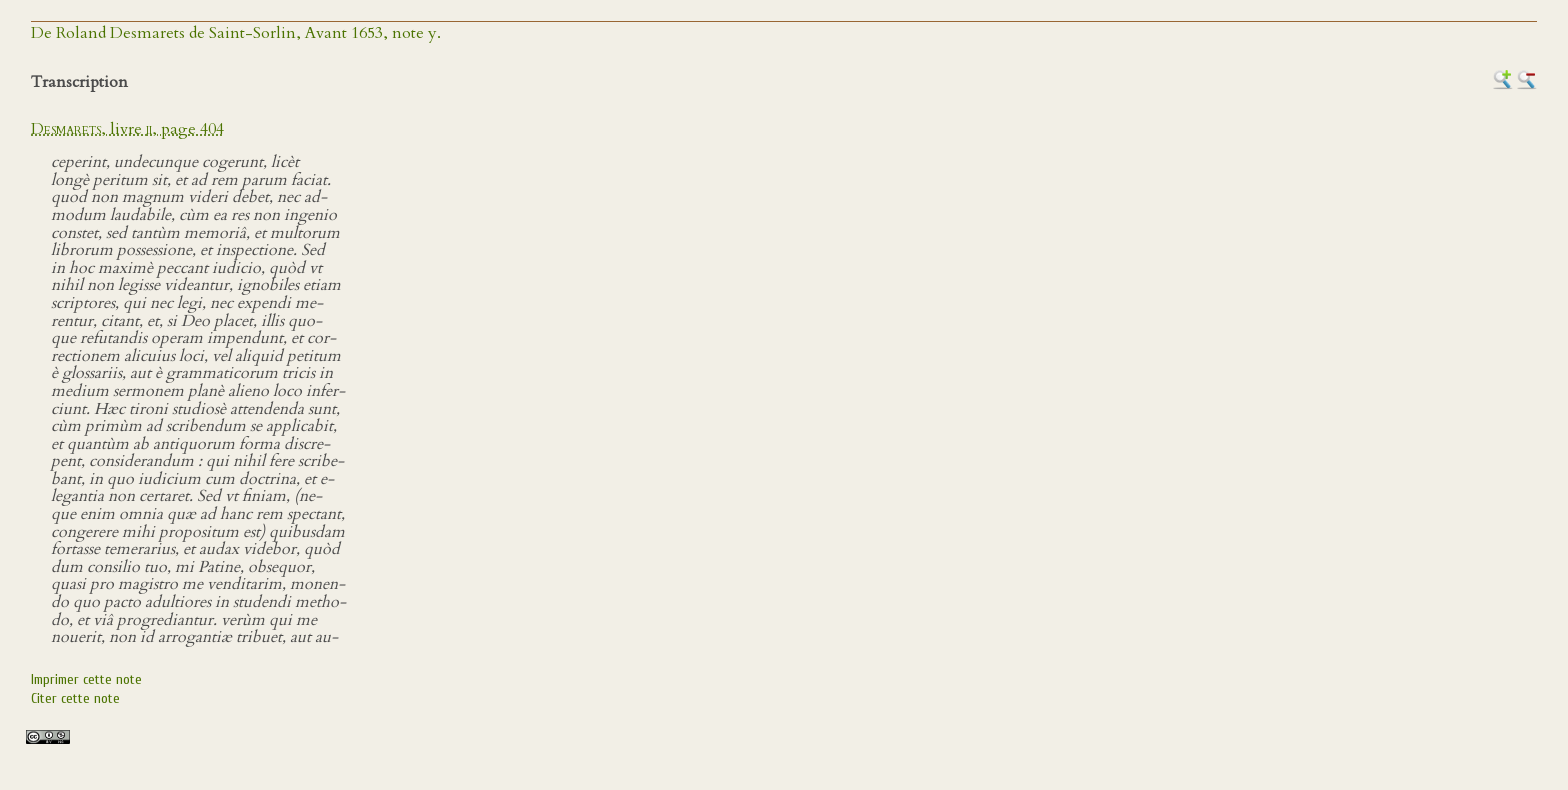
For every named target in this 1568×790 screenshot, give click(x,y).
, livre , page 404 (127, 129)
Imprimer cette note (86, 679)
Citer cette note (75, 698)
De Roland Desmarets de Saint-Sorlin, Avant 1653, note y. (236, 33)
